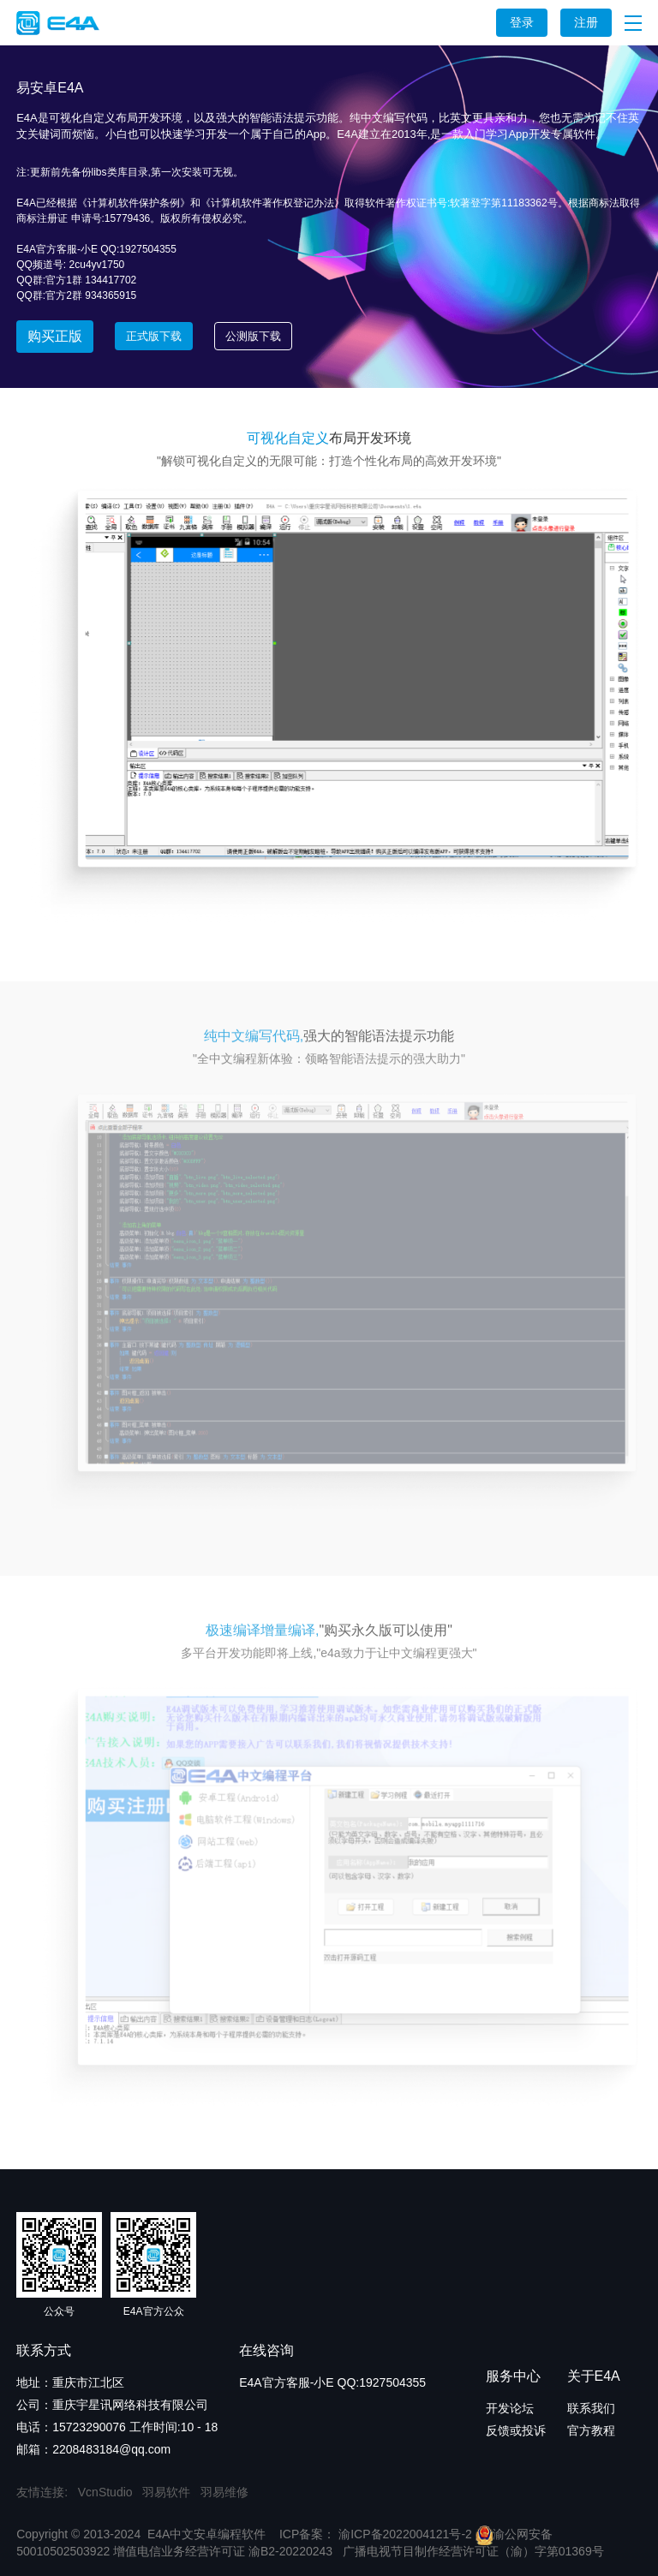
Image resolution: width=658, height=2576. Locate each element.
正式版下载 (154, 336)
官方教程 (591, 2430)
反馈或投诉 (516, 2430)
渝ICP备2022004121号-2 (403, 2534)
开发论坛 (510, 2408)
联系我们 (591, 2408)
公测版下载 (253, 336)
